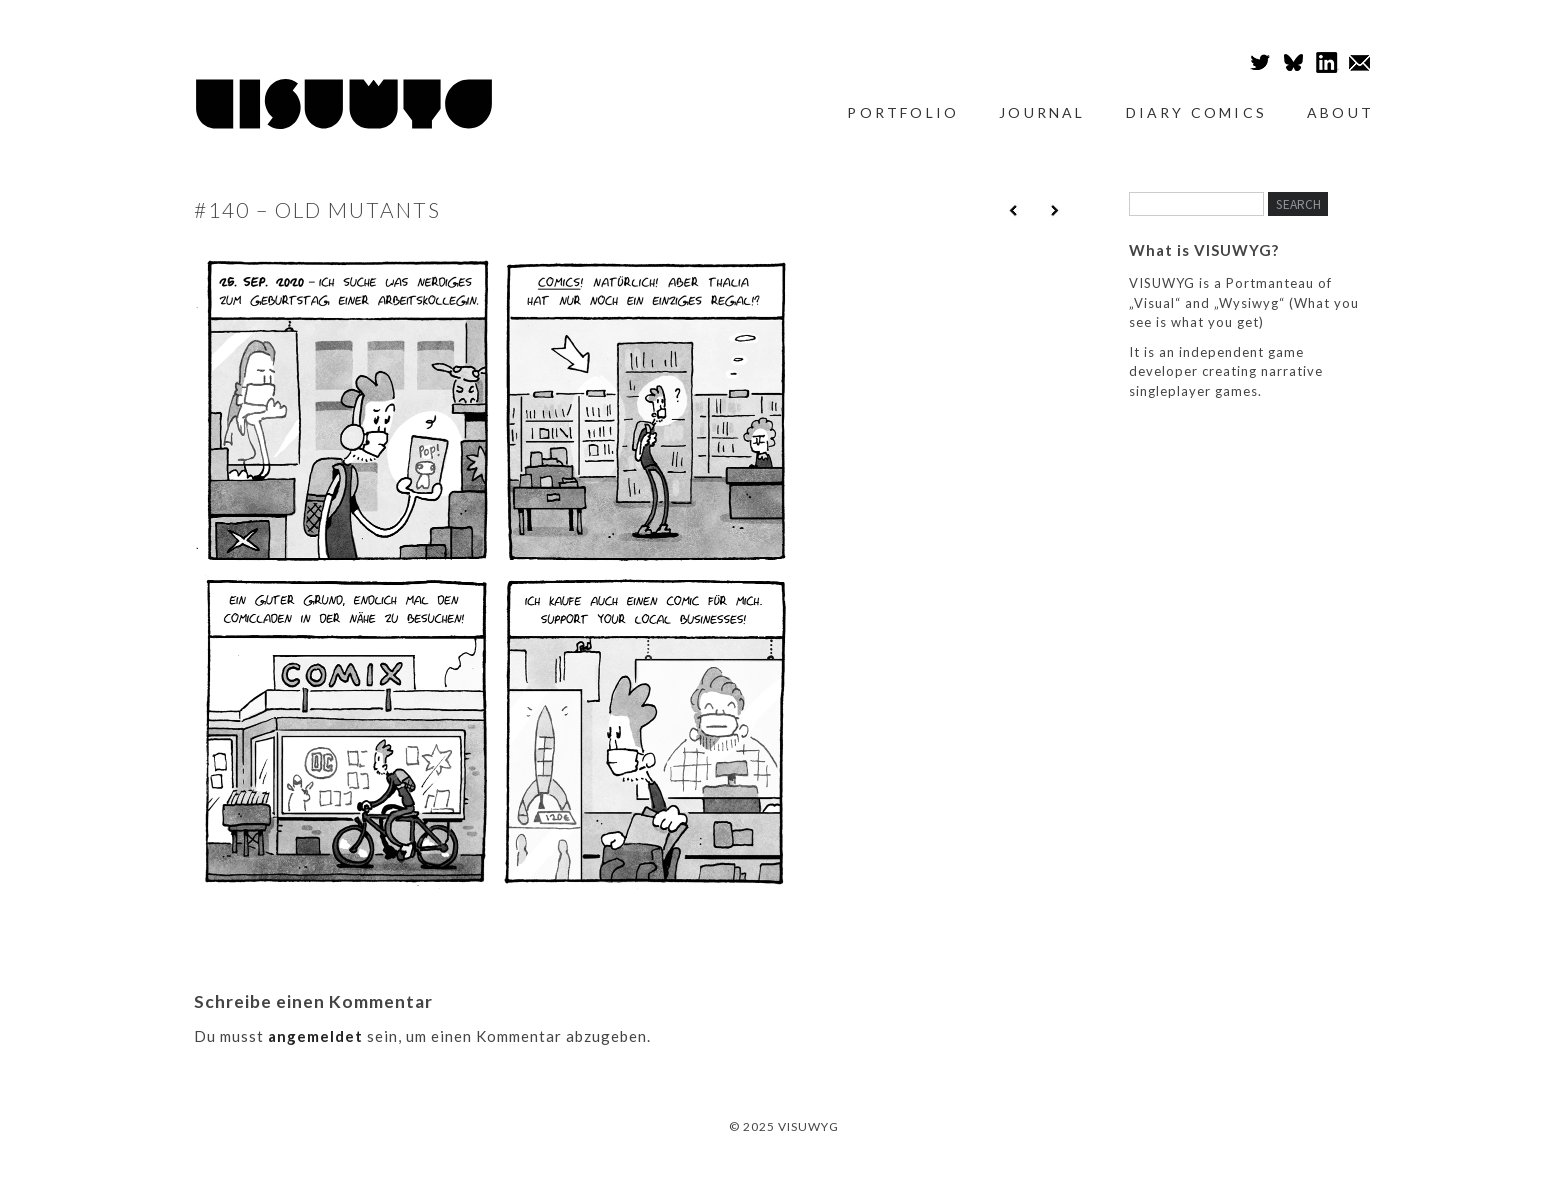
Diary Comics (1196, 112)
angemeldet (315, 1036)
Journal (1042, 112)
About (1340, 112)
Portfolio (903, 112)
